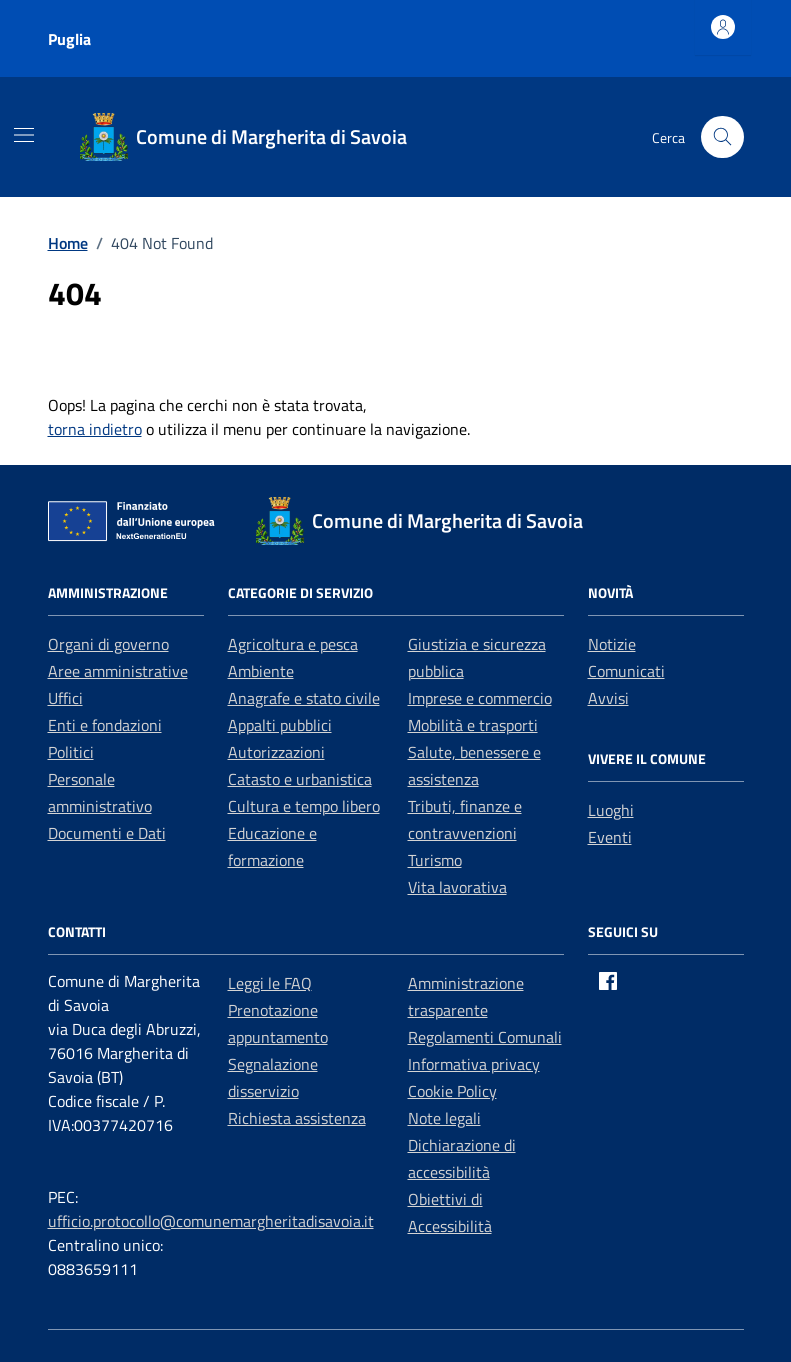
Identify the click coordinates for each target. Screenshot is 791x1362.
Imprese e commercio (480, 698)
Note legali (444, 1118)
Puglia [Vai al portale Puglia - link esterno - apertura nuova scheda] (69, 39)
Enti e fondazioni (105, 725)
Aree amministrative (118, 671)
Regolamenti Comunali (485, 1037)
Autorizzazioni (276, 752)
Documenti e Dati (107, 833)
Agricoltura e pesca (293, 644)
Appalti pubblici (280, 725)
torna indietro (95, 429)
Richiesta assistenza (297, 1118)
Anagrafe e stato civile (304, 698)
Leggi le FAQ (270, 983)
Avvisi (608, 698)
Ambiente (261, 671)
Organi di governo (108, 644)
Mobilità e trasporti (473, 725)
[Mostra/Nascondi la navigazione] (24, 135)
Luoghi (611, 810)
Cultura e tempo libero (304, 806)
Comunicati (626, 671)
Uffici (65, 698)
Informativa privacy (474, 1064)
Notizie (612, 644)
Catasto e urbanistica (300, 779)
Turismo (435, 860)
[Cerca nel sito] (722, 137)
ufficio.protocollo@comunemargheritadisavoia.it (211, 1221)
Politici (71, 752)
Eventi (610, 837)
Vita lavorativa (457, 887)
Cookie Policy (452, 1091)
